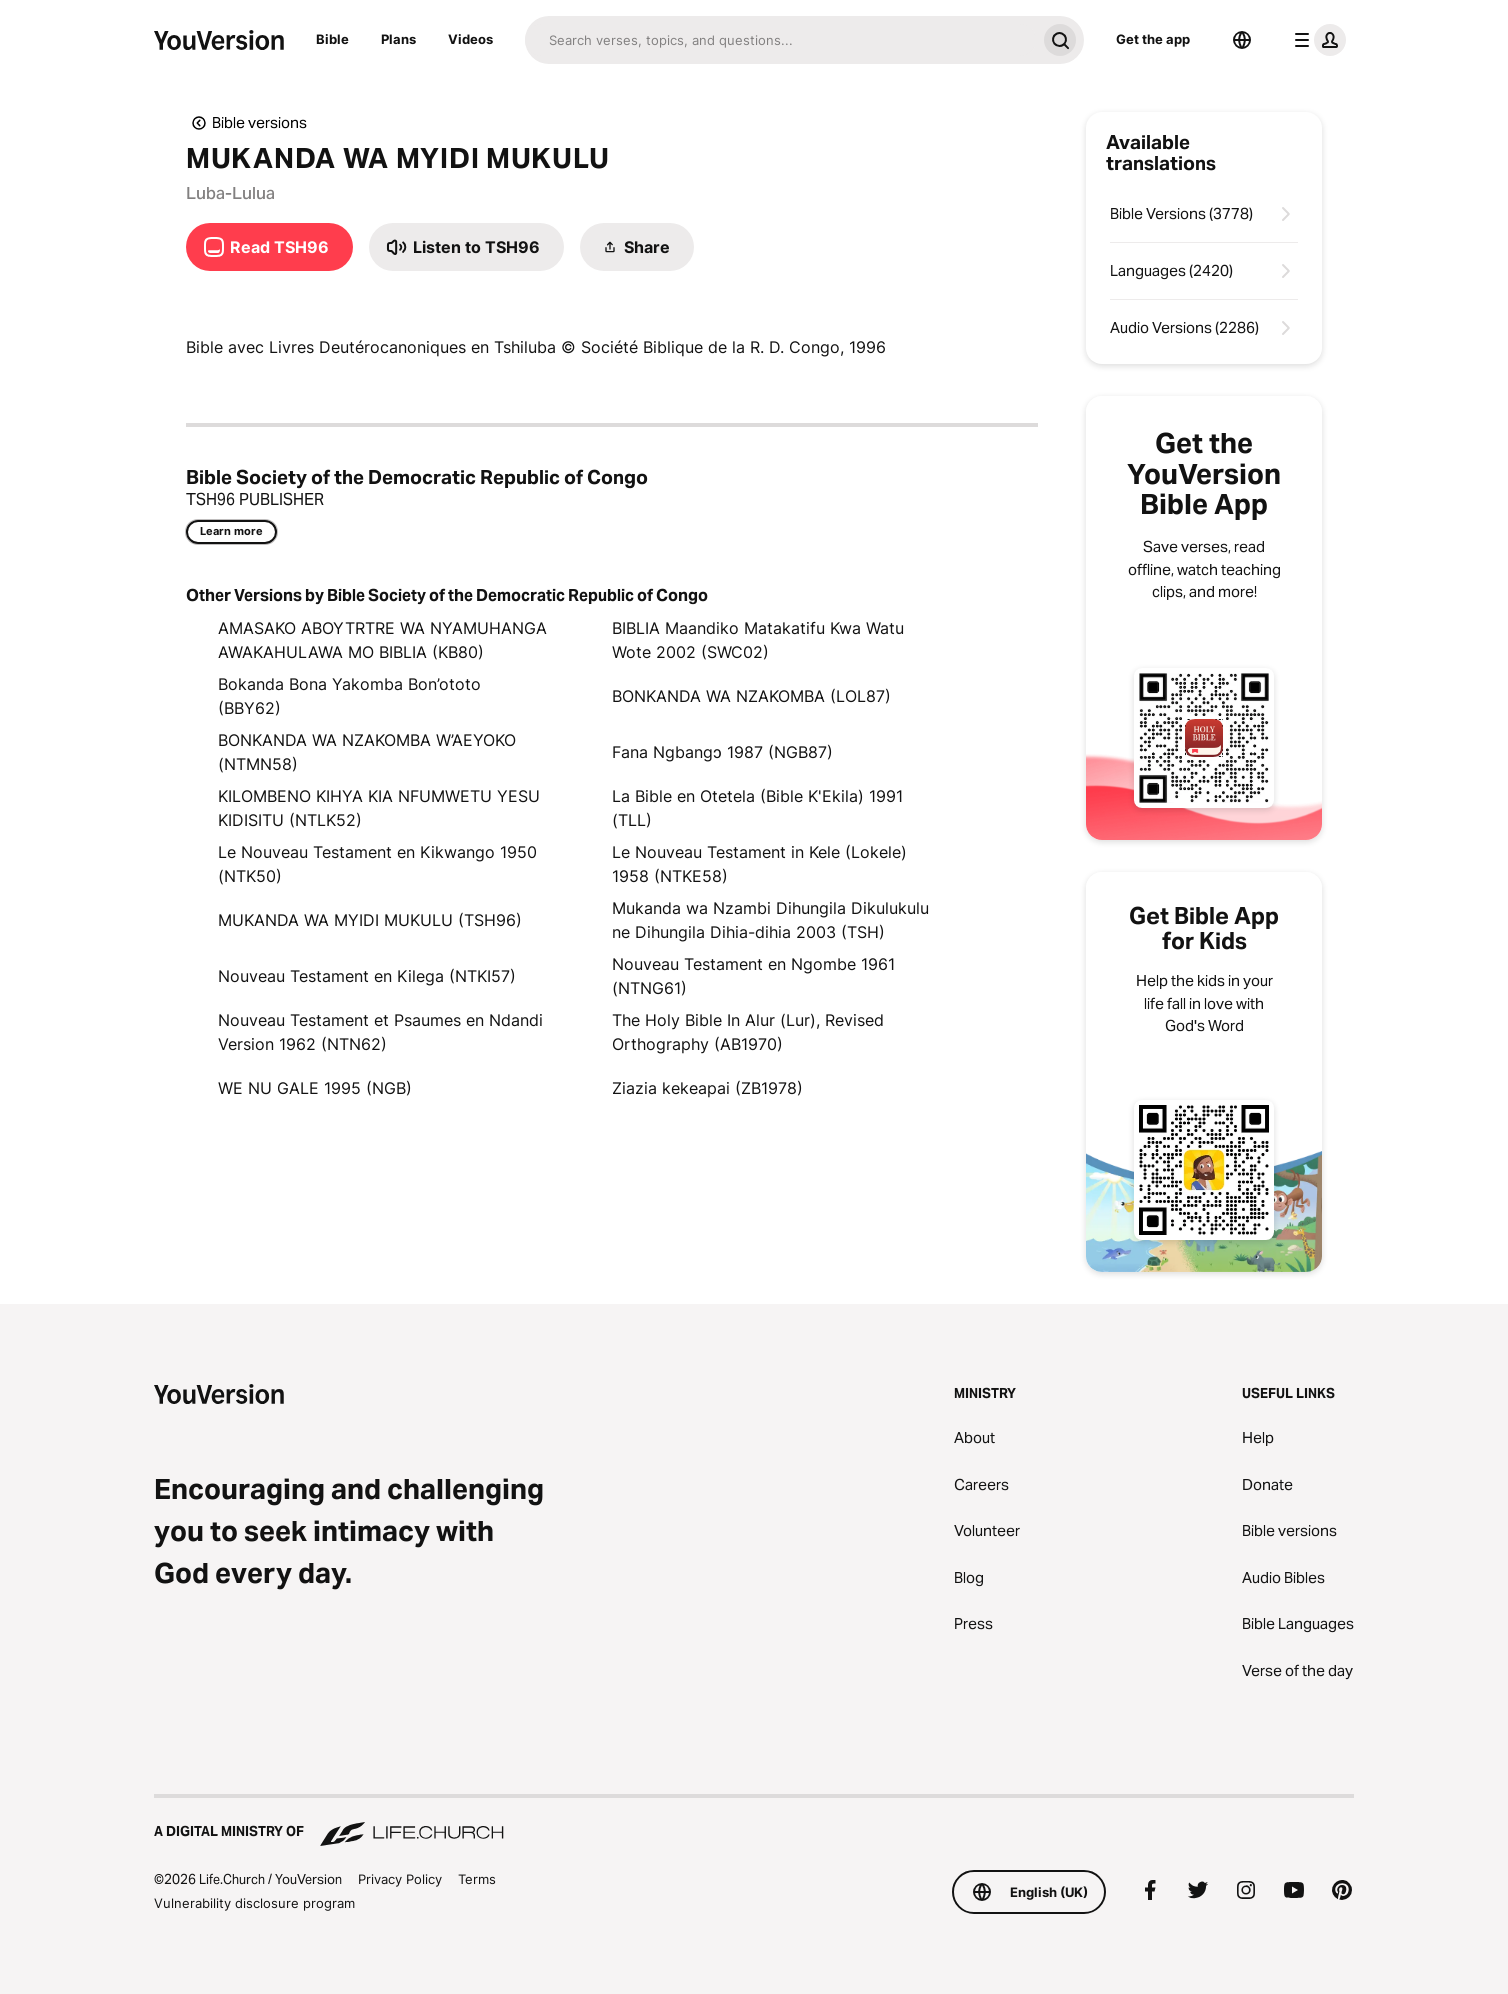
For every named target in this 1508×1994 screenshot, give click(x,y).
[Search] (780, 40)
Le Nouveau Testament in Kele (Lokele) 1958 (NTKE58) (759, 864)
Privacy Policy (400, 1879)
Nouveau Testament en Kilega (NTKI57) (367, 976)
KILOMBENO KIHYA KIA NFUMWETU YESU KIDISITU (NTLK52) (379, 808)
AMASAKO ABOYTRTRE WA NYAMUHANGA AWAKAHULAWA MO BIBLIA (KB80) (382, 640)
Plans (398, 39)
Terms (477, 1879)
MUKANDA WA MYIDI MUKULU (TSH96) (370, 920)
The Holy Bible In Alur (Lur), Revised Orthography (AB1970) (748, 1032)
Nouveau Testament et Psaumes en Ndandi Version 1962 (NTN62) (380, 1032)
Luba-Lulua (230, 193)
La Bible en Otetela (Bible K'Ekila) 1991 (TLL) (757, 808)
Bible (332, 39)
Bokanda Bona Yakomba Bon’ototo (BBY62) (349, 696)
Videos (470, 39)
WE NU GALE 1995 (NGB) (315, 1088)
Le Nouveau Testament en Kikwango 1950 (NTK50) (377, 864)
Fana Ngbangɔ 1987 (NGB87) (722, 752)
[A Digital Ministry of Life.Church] (754, 1822)
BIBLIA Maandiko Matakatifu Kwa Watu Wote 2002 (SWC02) (758, 640)
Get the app (1153, 39)
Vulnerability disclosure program (254, 1903)
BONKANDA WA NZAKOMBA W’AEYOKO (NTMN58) (367, 752)
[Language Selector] (1242, 40)
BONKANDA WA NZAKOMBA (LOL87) (751, 696)
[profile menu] (1316, 40)
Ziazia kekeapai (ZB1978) (707, 1088)
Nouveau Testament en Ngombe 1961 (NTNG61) (753, 976)
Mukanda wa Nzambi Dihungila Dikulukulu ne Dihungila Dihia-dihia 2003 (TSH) (770, 920)
